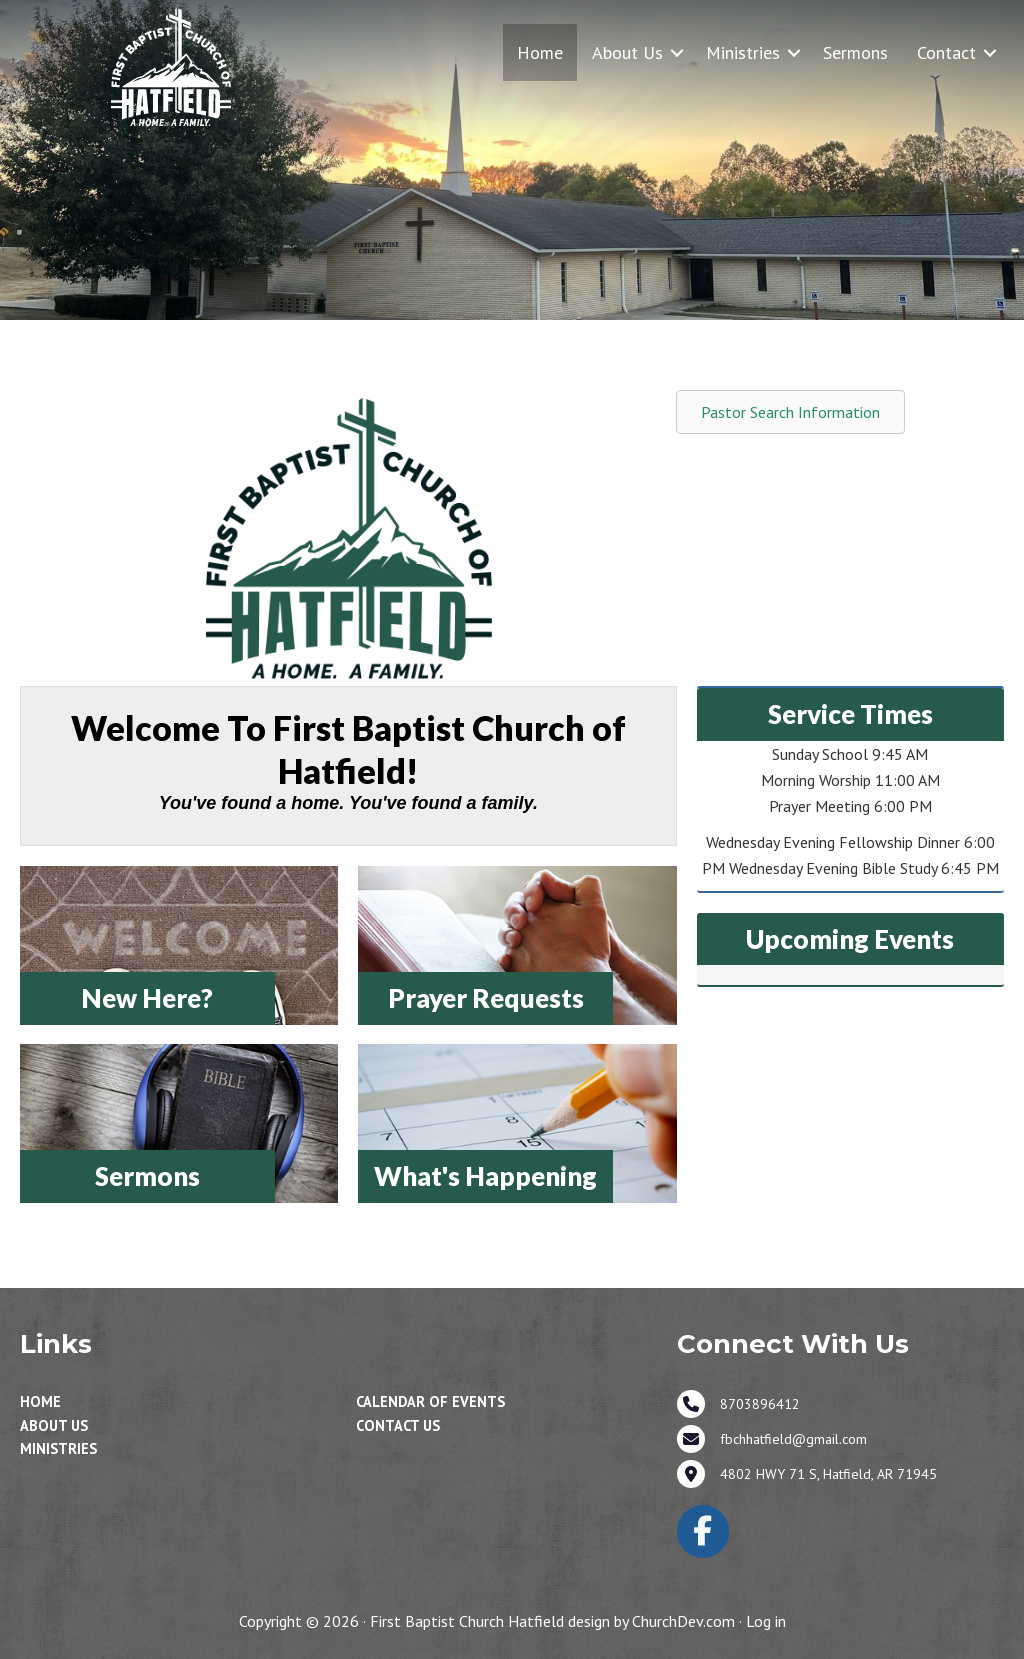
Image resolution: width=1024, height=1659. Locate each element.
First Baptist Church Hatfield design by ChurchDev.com (552, 1621)
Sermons (855, 52)
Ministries (743, 52)
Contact (946, 52)
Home (540, 52)
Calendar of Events (430, 1401)
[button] (677, 52)
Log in (766, 1621)
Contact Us (398, 1425)
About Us (627, 52)
